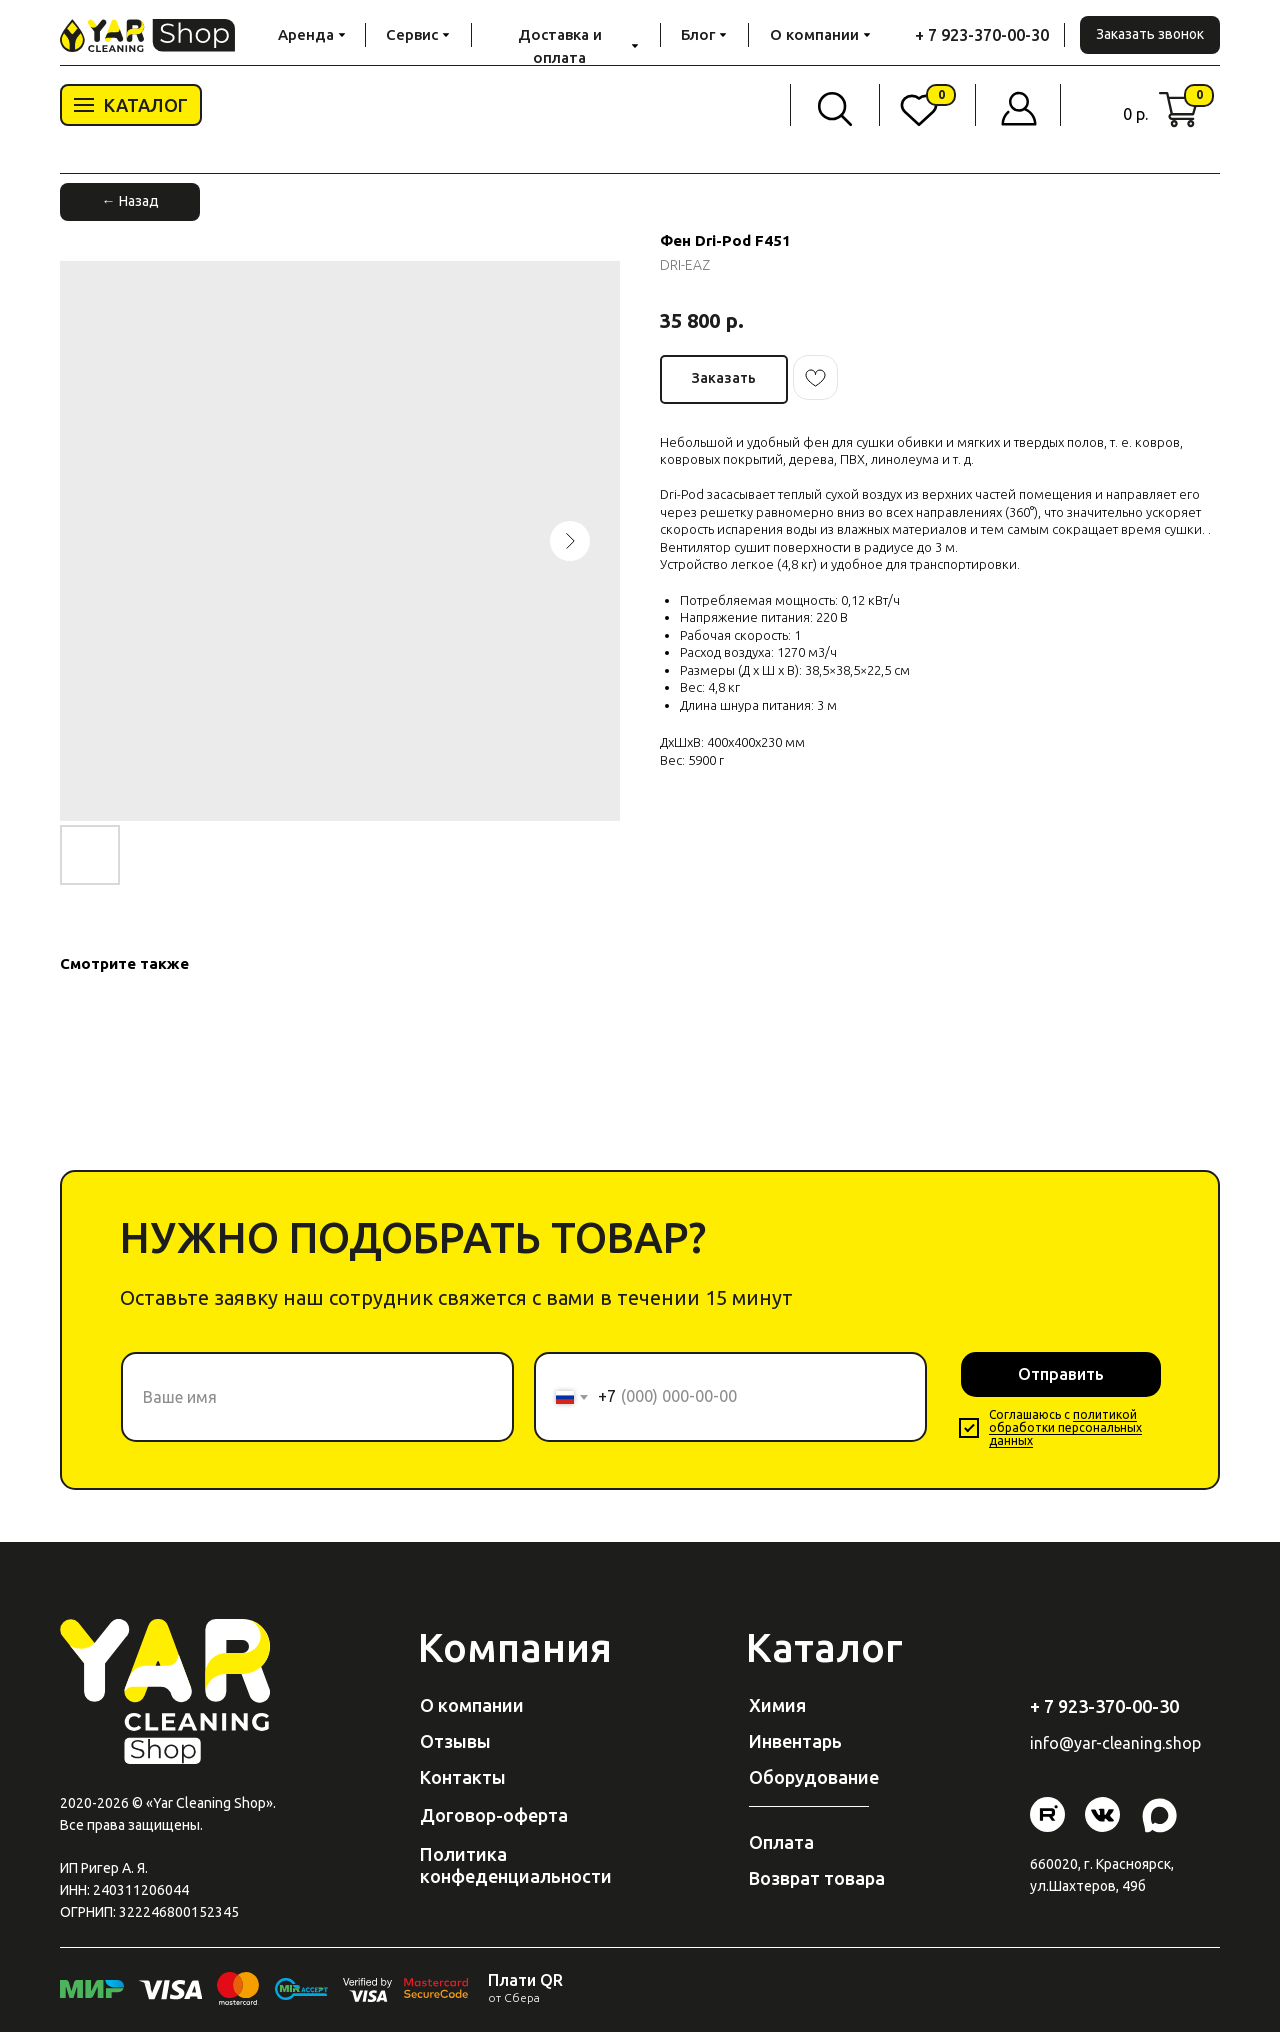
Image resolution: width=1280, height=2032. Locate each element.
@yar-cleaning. (1112, 1743)
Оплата (781, 1842)
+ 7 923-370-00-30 (982, 35)
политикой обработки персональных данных (1065, 1427)
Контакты (463, 1777)
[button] (1150, 35)
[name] (317, 1397)
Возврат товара (817, 1878)
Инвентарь (795, 1741)
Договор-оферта (494, 1815)
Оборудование (814, 1777)
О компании (472, 1705)
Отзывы (455, 1741)
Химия (777, 1705)
